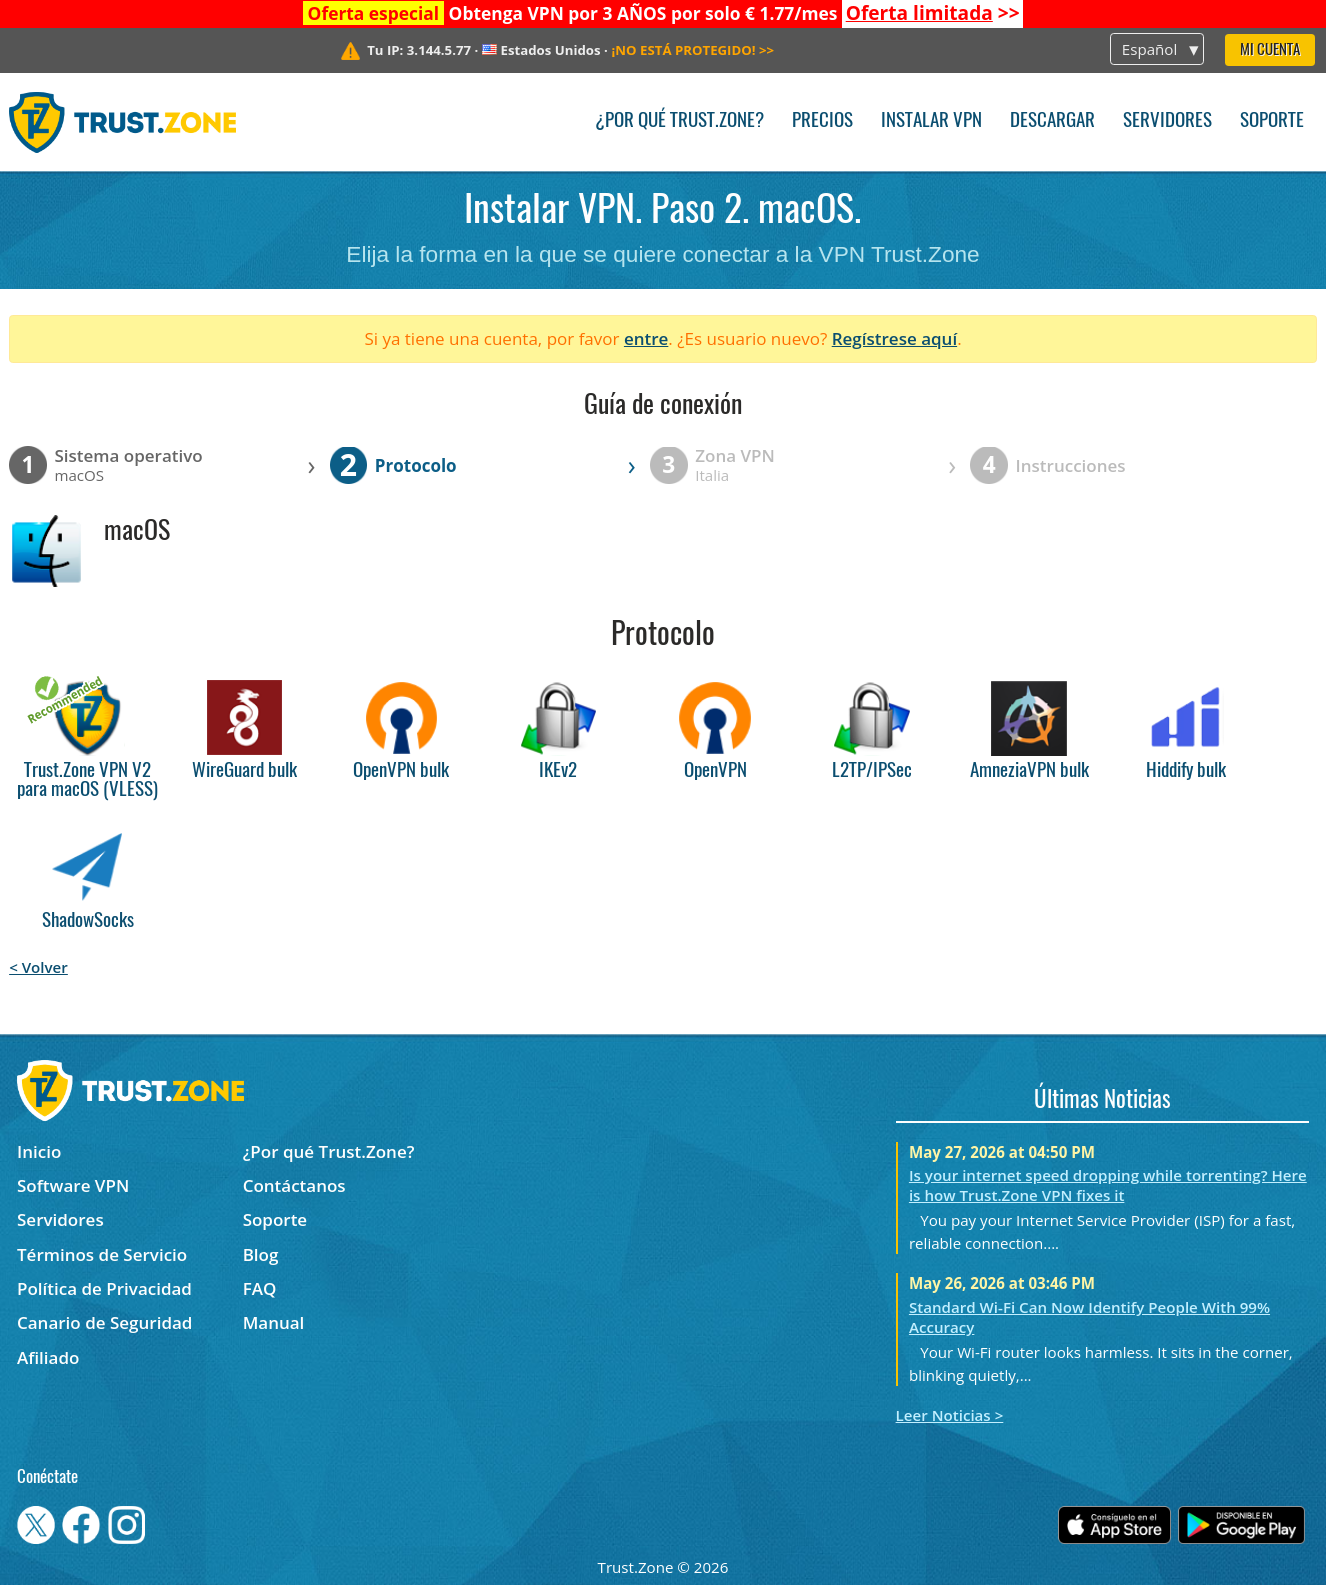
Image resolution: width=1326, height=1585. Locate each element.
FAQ (260, 1288)
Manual (274, 1322)
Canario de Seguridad (104, 1322)
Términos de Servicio (102, 1254)
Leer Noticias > (950, 1415)
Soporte (1272, 121)
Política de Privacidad (104, 1288)
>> (933, 13)
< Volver (38, 967)
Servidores (1167, 121)
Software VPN (73, 1185)
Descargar (1052, 121)
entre (646, 338)
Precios (822, 121)
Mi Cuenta (1270, 50)
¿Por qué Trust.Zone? (679, 121)
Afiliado (48, 1357)
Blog (261, 1254)
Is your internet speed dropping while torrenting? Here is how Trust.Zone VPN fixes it (1108, 1185)
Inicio (39, 1151)
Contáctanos (294, 1185)
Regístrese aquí (894, 338)
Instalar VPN (931, 121)
